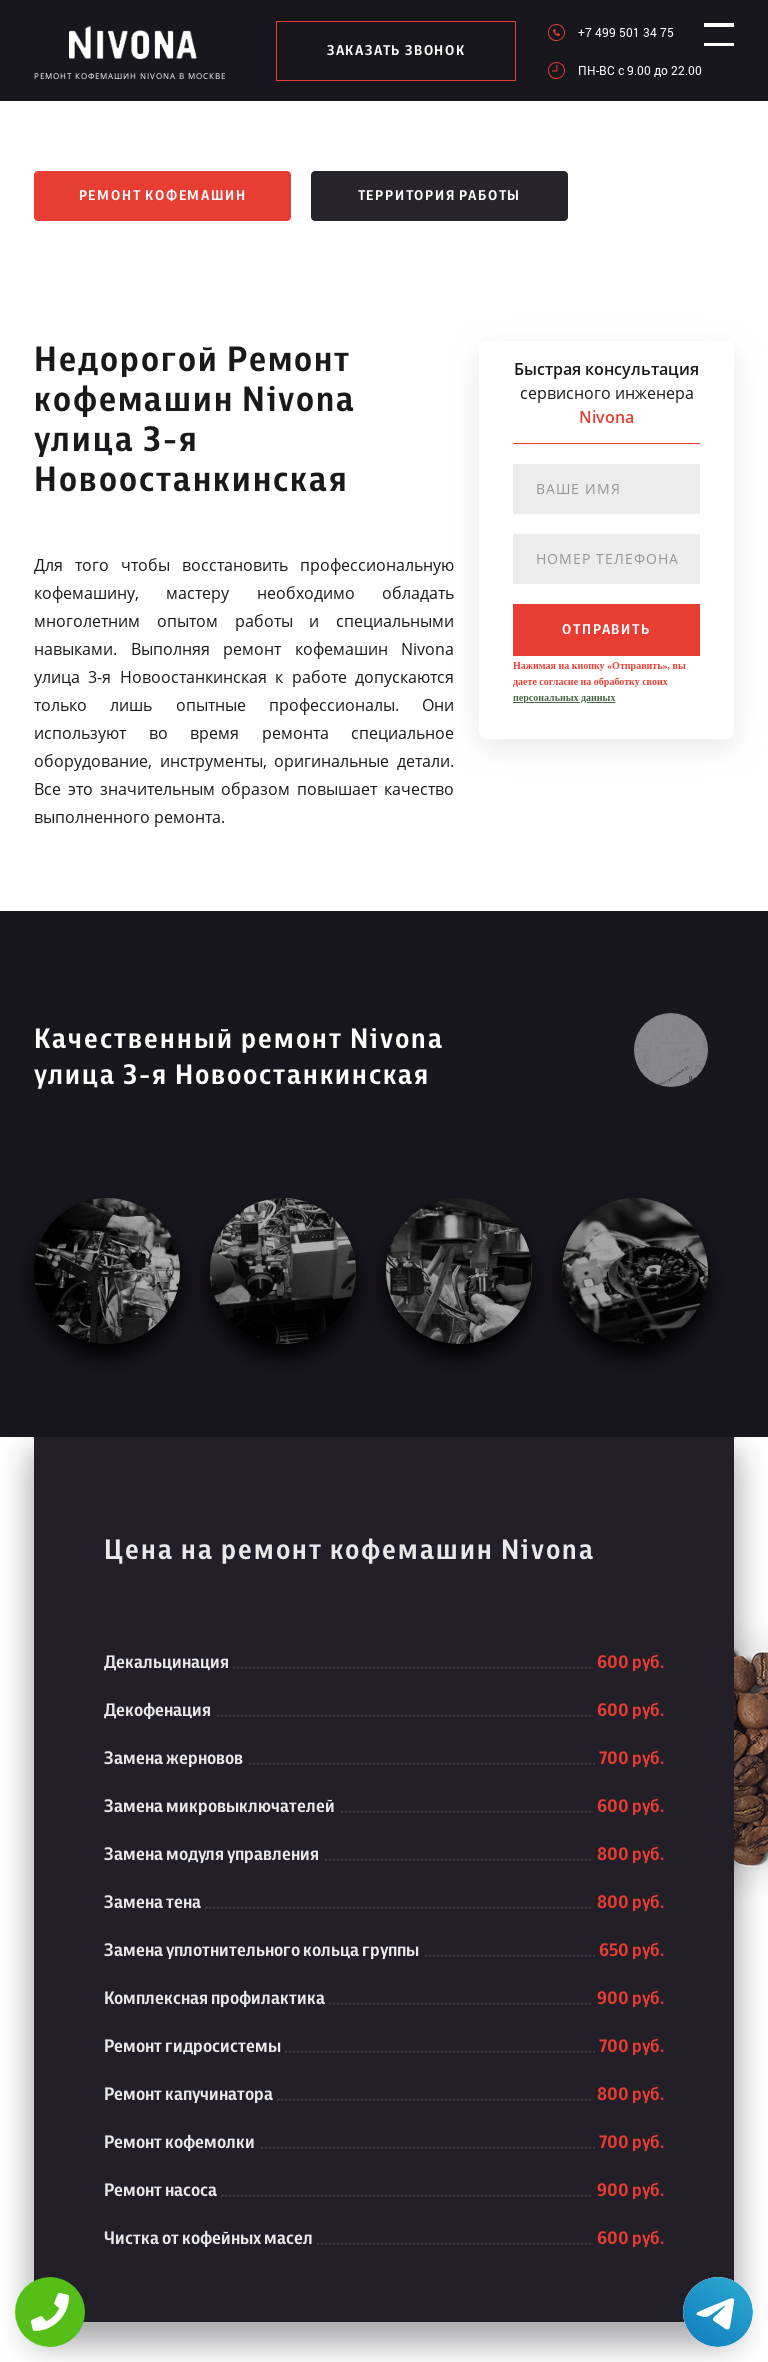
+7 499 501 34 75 (608, 32)
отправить (606, 630)
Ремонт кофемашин (163, 196)
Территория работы (440, 196)
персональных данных (564, 697)
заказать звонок (387, 51)
